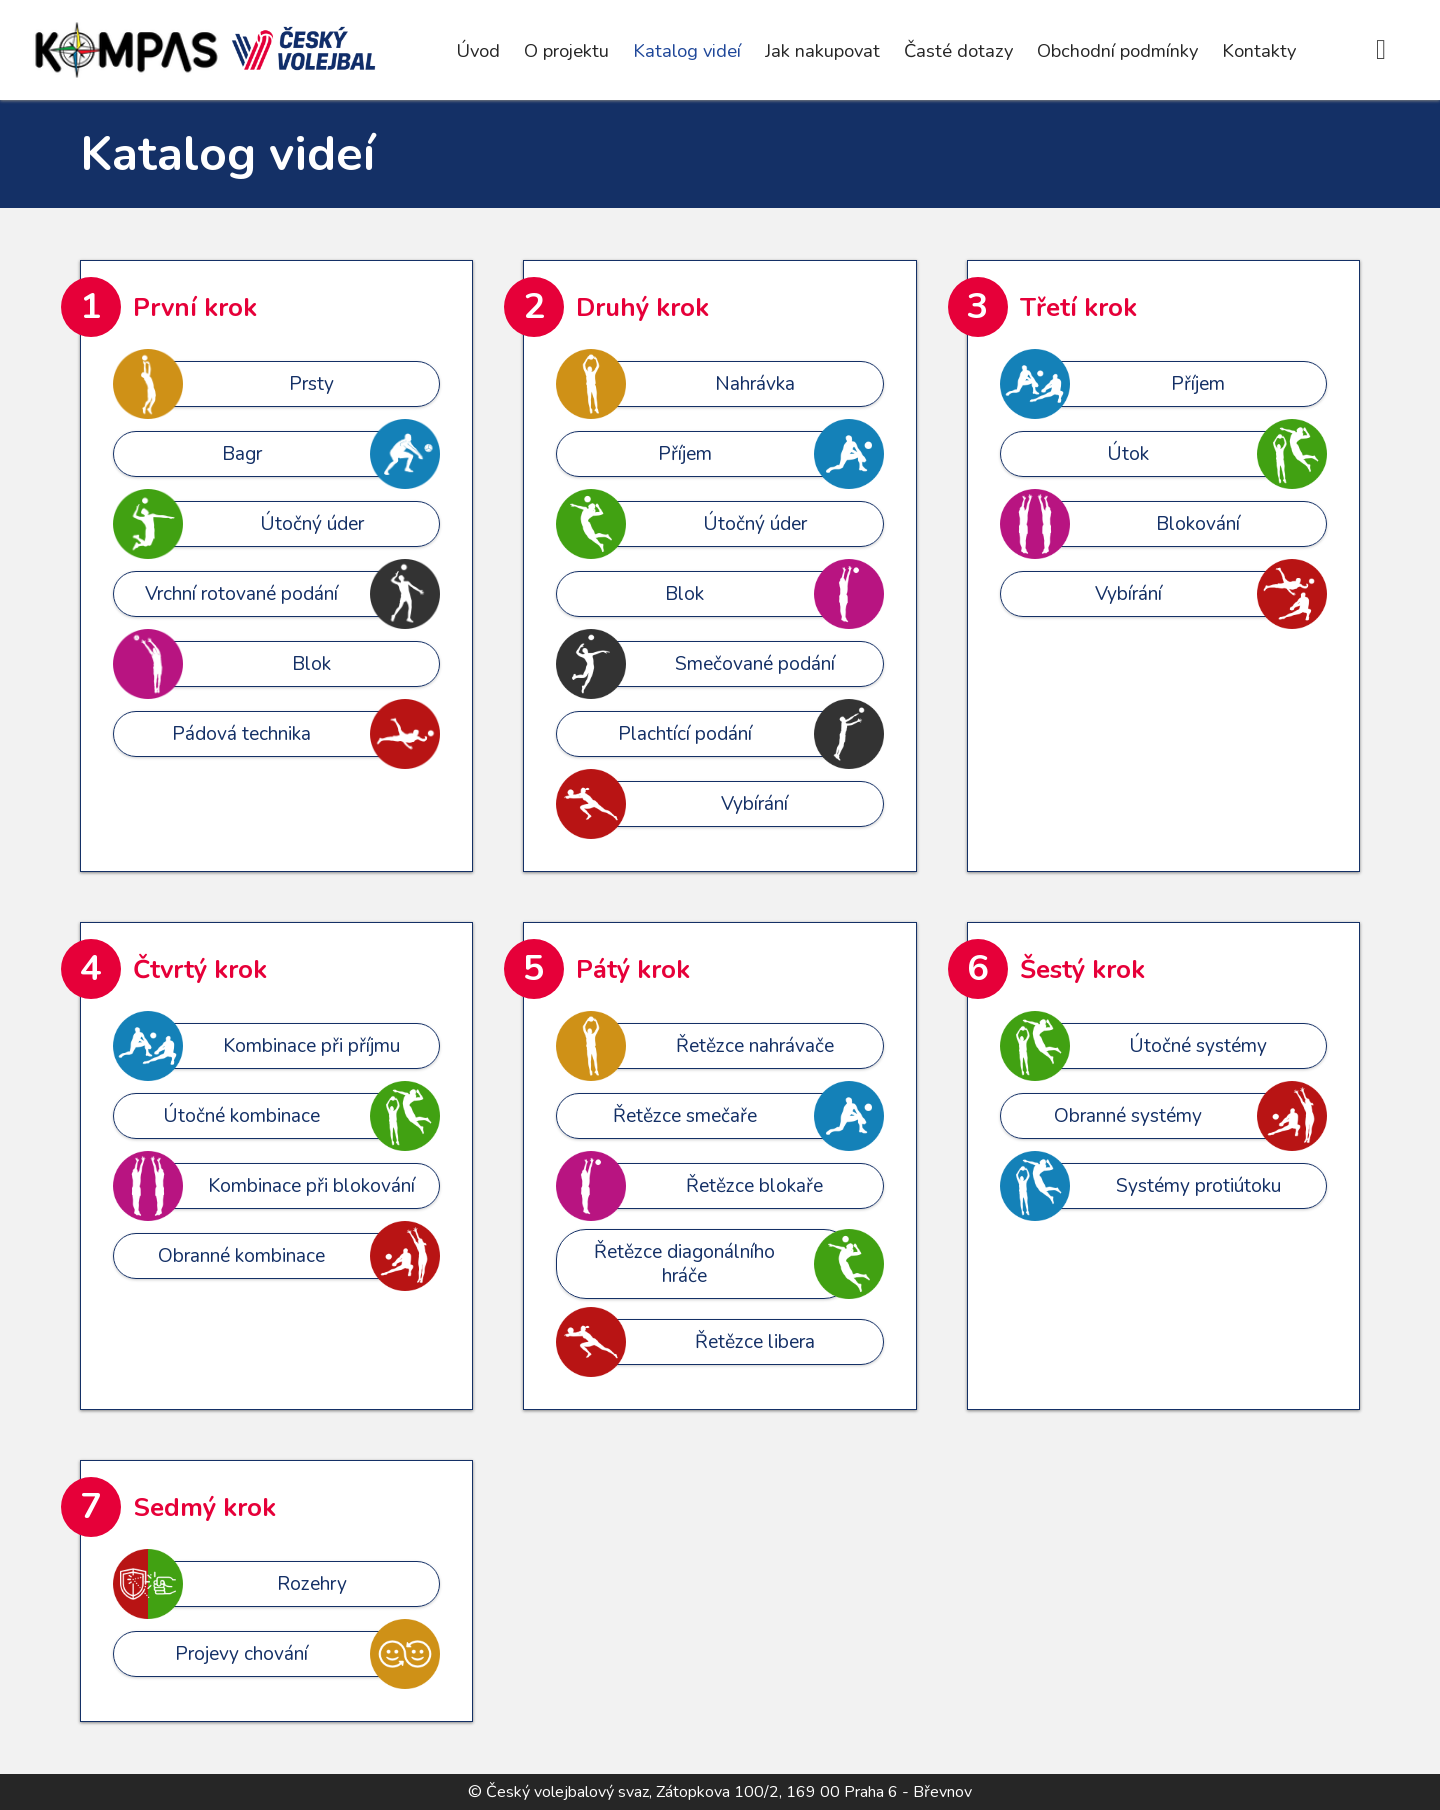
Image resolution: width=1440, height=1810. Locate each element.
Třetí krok (1078, 307)
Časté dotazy (958, 50)
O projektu (566, 50)
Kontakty (1259, 50)
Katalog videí (687, 50)
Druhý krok (642, 307)
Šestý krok (1082, 969)
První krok (195, 307)
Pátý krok (633, 969)
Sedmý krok (204, 1507)
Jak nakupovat (822, 50)
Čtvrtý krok (200, 969)
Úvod (478, 50)
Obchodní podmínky (1117, 50)
